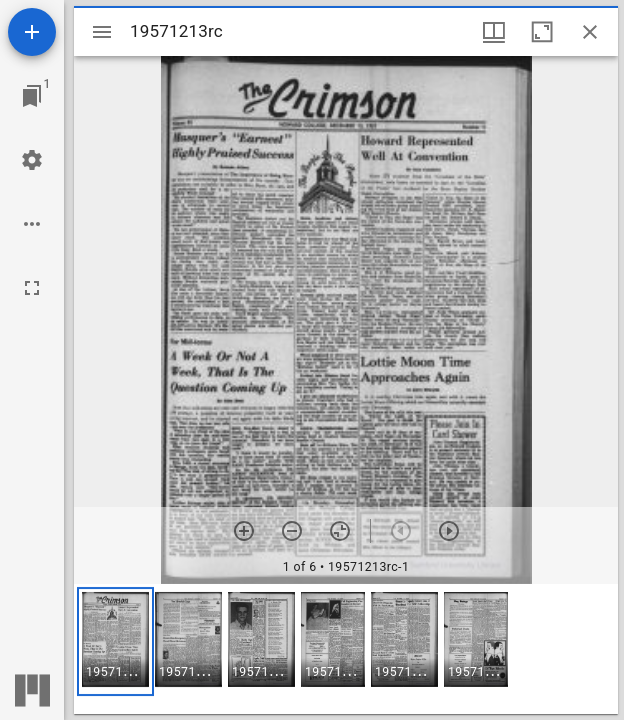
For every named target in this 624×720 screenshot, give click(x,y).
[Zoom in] (244, 531)
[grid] (346, 649)
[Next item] (449, 531)
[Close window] (590, 32)
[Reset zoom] (340, 531)
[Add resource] (32, 32)
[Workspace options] (32, 224)
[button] (115, 641)
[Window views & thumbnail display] (494, 32)
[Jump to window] (32, 96)
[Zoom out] (292, 531)
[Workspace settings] (32, 160)
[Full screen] (32, 288)
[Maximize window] (542, 32)
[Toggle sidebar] (102, 32)
